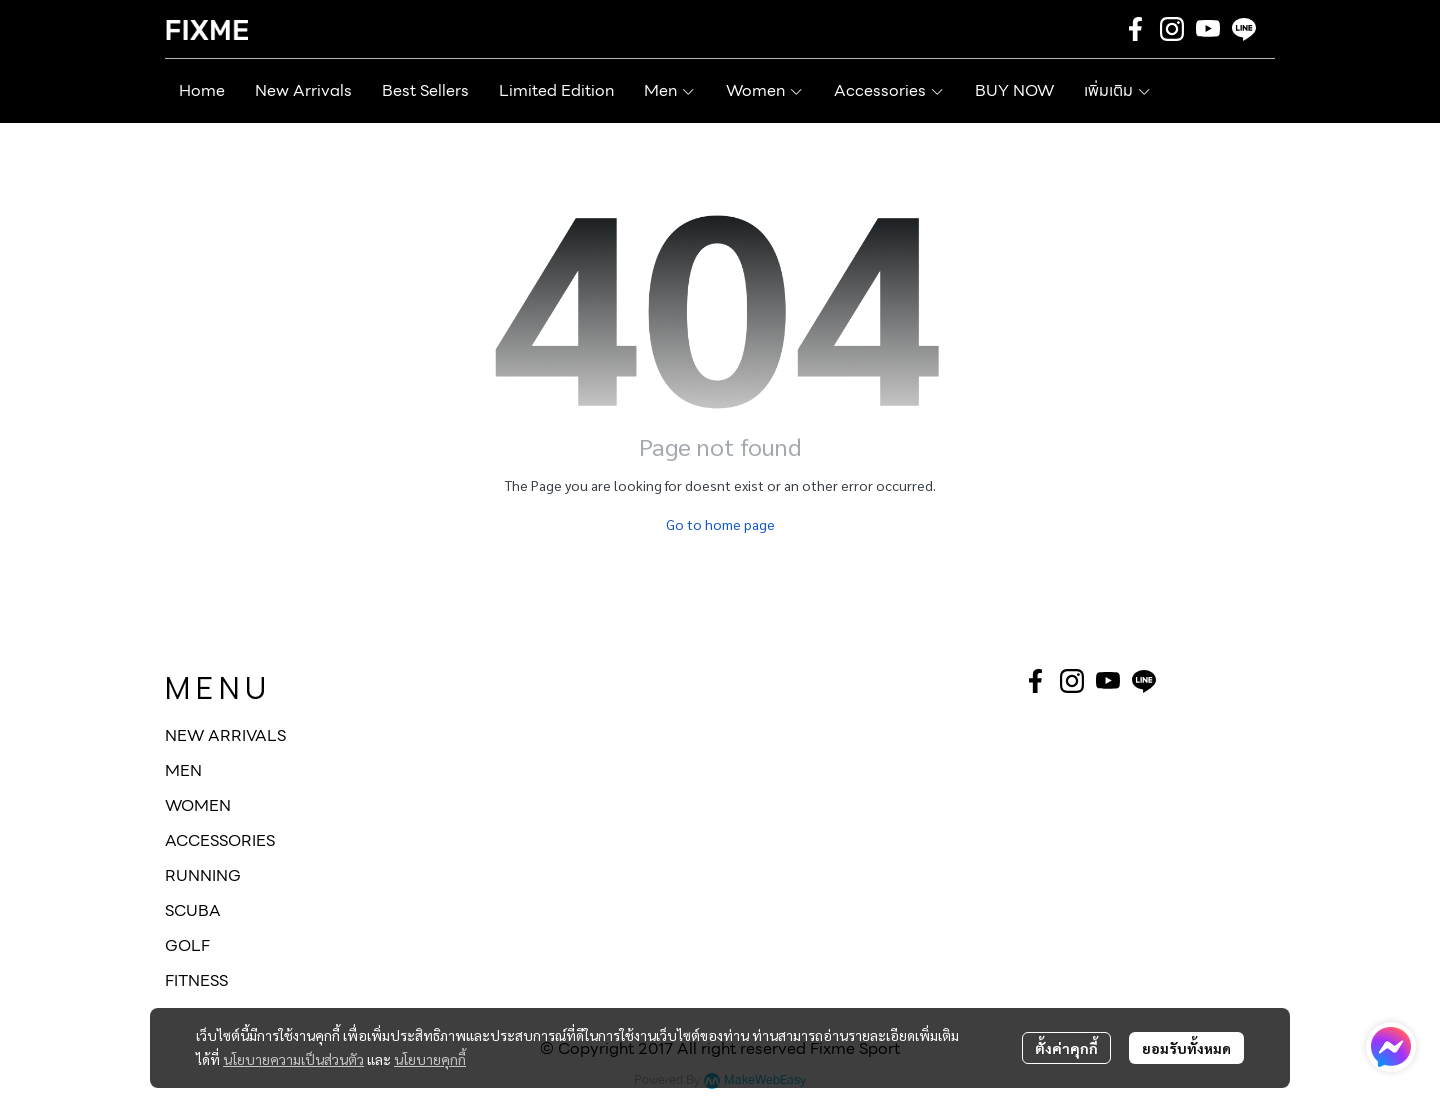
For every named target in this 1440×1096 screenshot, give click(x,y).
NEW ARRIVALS (225, 735)
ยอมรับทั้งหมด (1186, 1048)
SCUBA (193, 910)
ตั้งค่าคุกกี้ (1066, 1048)
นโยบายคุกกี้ (430, 1059)
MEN (183, 770)
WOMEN (198, 805)
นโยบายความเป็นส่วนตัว (293, 1059)
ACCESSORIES (220, 840)
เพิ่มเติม (1118, 90)
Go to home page (720, 524)
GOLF (187, 945)
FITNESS (196, 980)
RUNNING (203, 875)
